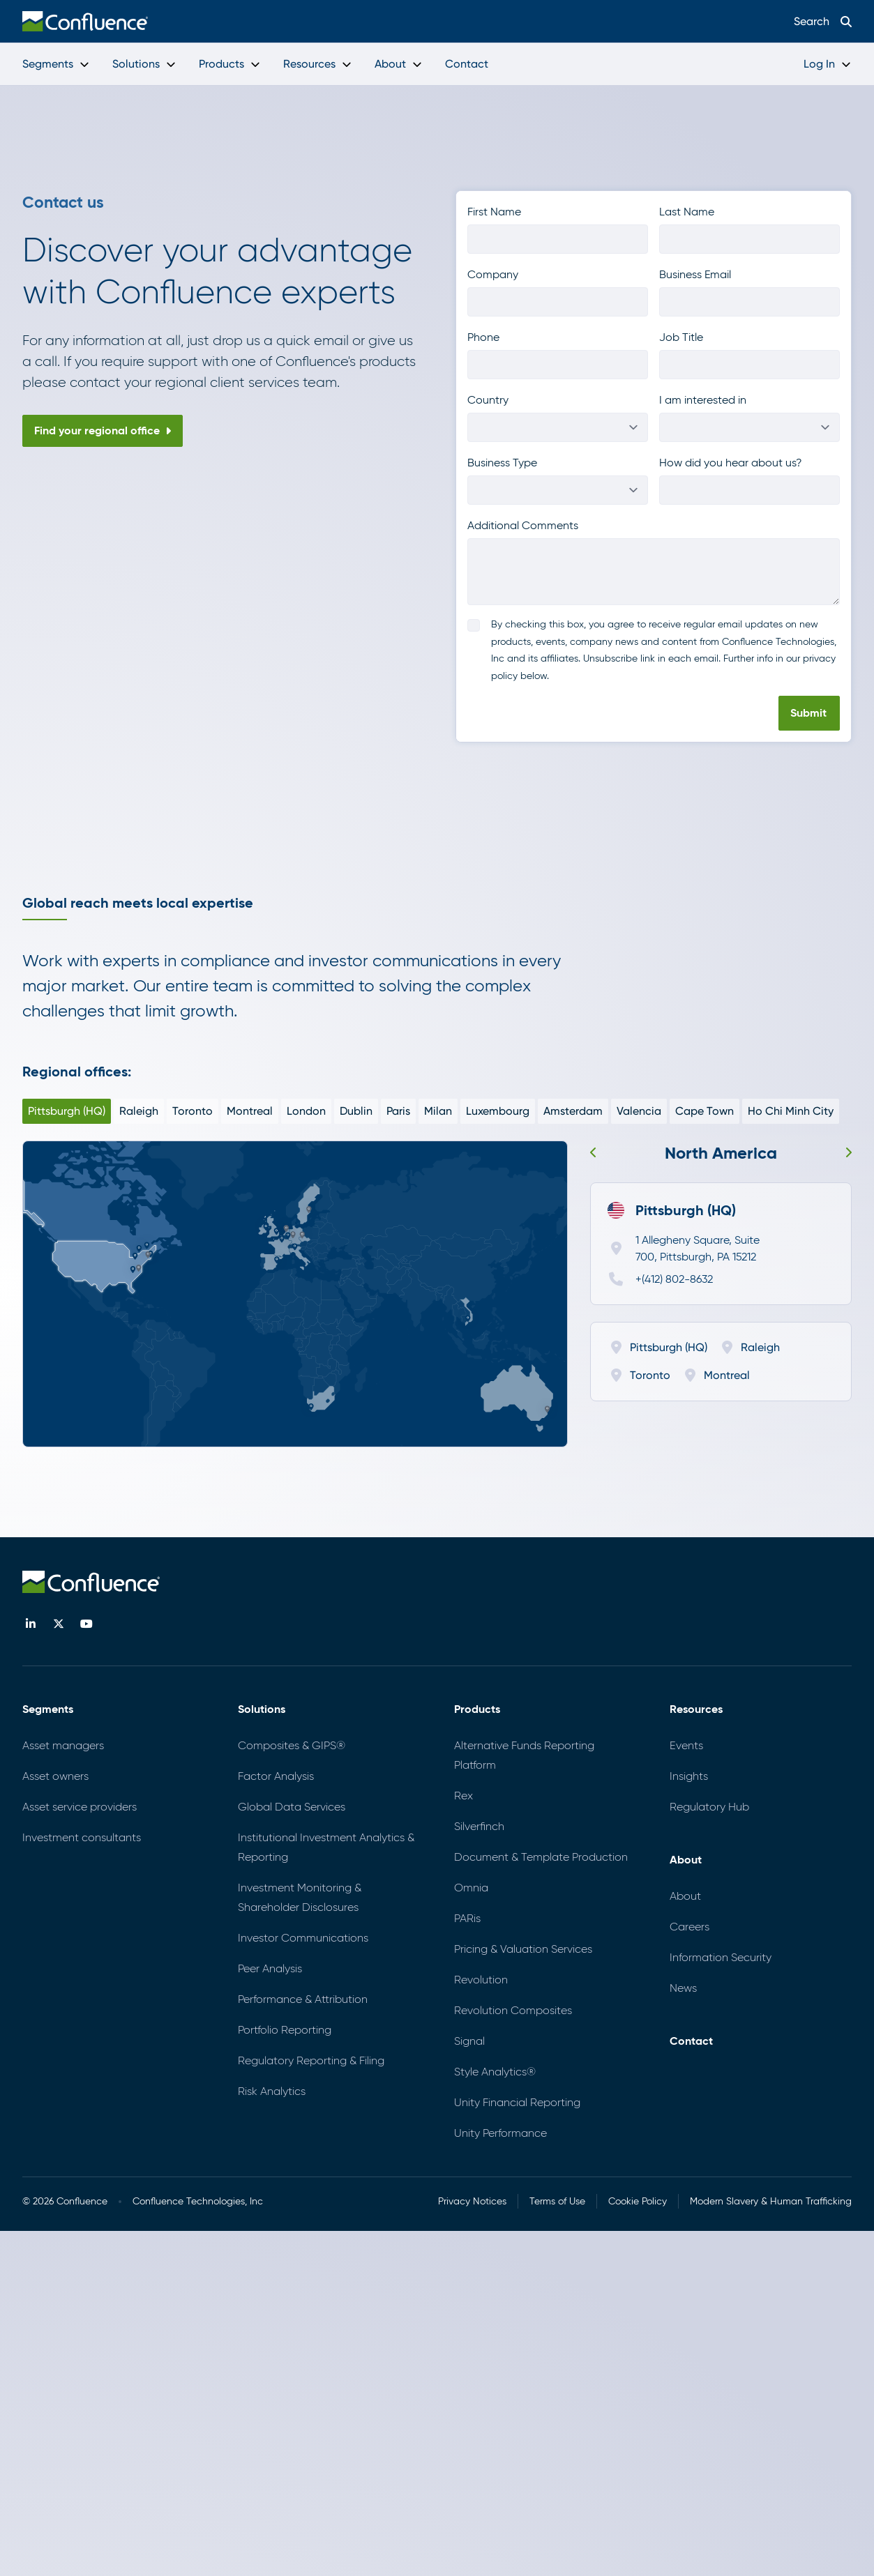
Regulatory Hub (709, 1806)
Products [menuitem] (230, 63)
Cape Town (704, 1111)
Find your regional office (102, 430)
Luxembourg (497, 1111)
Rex (463, 1795)
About (685, 1896)
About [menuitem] (399, 63)
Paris (398, 1111)
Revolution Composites (513, 2010)
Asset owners (55, 1776)
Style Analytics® (495, 2071)
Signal (469, 2041)
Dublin (356, 1111)
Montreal (250, 1111)
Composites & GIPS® (291, 1745)
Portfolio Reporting (284, 2029)
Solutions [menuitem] (144, 63)
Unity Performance (500, 2133)
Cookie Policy (637, 2201)
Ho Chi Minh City (791, 1111)
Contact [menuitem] (466, 63)
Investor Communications (303, 1937)
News (683, 1988)
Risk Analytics (272, 2091)
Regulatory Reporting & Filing (311, 2060)
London (306, 1111)
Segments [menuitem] (56, 63)
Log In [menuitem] (828, 63)
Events (686, 1745)
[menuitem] (85, 21)
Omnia (471, 1887)
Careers (689, 1926)
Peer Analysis (270, 1968)
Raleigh (138, 1111)
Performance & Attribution (303, 1999)
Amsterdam (573, 1111)
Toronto (192, 1111)
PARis (467, 1918)
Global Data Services (291, 1806)
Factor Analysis (276, 1776)
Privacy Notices (472, 2201)
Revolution (481, 1979)
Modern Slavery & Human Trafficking (771, 2201)
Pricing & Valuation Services (523, 1949)
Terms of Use (557, 2201)
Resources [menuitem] (317, 63)
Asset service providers (79, 1806)
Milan (438, 1111)
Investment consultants (81, 1837)
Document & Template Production (541, 1857)
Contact (691, 2041)
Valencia (639, 1111)
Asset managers (63, 1745)
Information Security (720, 1957)
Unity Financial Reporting (517, 2102)
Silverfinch (479, 1826)
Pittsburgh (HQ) (66, 1111)
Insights (689, 1776)
